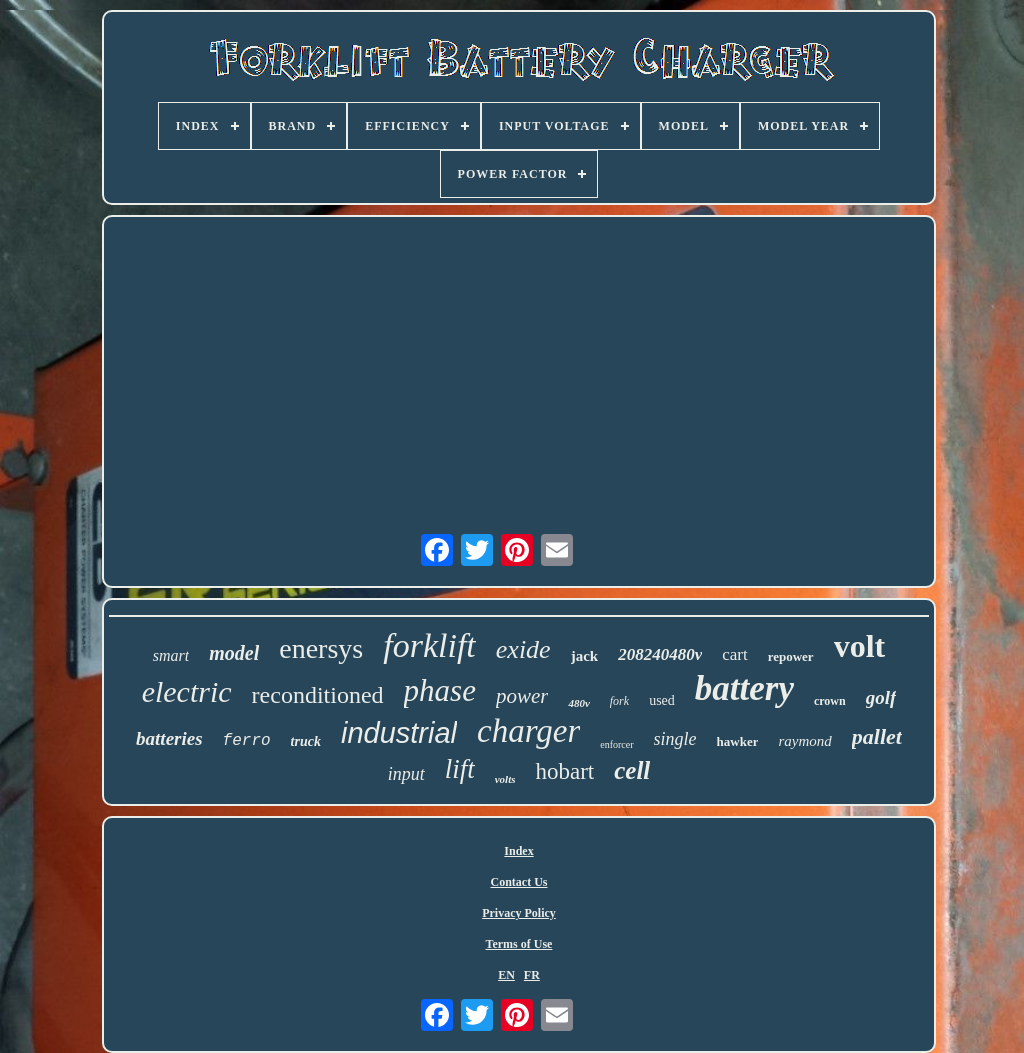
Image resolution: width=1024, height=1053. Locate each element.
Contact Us (519, 882)
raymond (804, 741)
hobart (564, 771)
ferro (247, 741)
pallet (877, 736)
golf (881, 697)
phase (440, 690)
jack (585, 656)
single (675, 739)
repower (791, 656)
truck (306, 741)
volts (505, 779)
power (522, 696)
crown (830, 701)
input (406, 774)
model (234, 653)
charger (528, 731)
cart (734, 654)
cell (632, 770)
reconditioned (318, 695)
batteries (169, 738)
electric (187, 691)
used (662, 700)
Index (518, 851)
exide (523, 649)
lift (460, 769)
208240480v (660, 654)
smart (171, 655)
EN (506, 975)
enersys (321, 648)
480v (578, 703)
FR (532, 975)
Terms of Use (519, 944)
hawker (738, 741)
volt (860, 646)
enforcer (616, 744)
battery (744, 688)
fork (619, 701)
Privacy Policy (519, 913)
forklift (429, 645)
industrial (399, 733)
